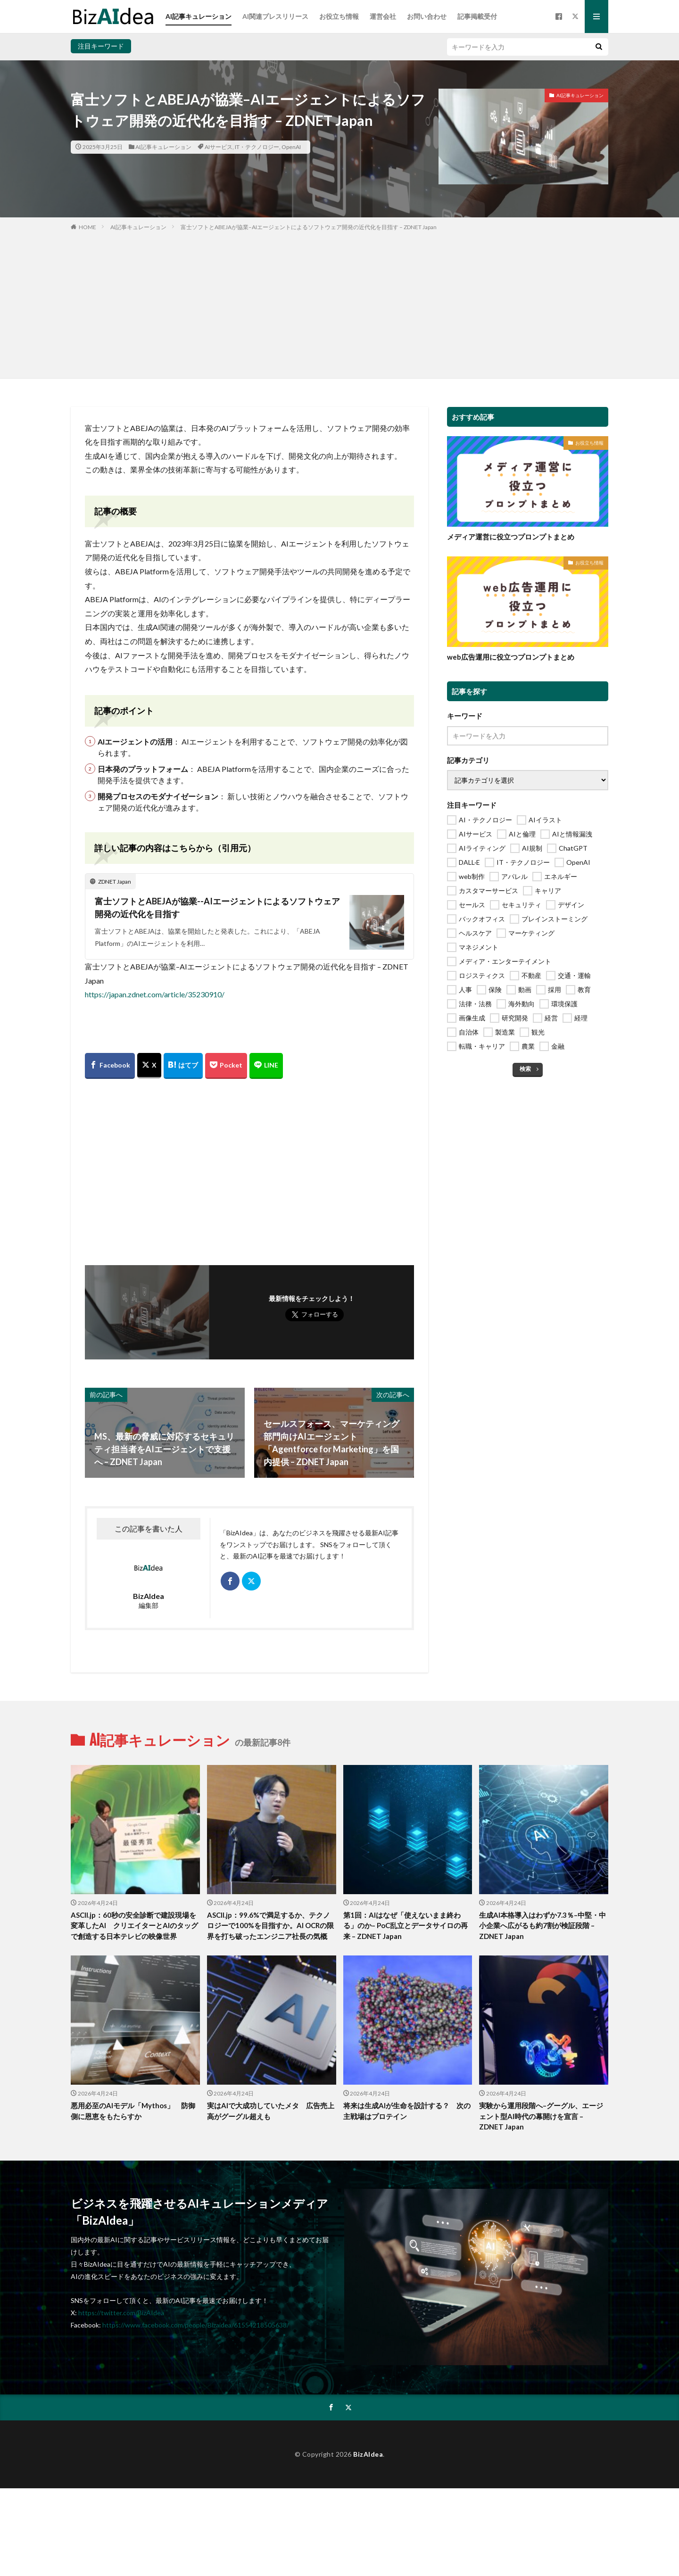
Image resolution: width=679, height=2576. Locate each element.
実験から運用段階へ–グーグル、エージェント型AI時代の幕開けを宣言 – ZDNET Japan (541, 2116)
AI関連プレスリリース (275, 16)
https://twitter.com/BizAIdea (121, 2313)
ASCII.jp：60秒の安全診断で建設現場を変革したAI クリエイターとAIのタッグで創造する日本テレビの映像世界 (134, 1925)
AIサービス (218, 146)
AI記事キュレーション (199, 16)
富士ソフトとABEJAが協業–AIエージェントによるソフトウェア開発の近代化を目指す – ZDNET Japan (309, 227)
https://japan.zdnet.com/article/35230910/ (154, 994)
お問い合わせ (427, 16)
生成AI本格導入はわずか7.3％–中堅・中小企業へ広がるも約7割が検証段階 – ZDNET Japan (542, 1925)
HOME (87, 227)
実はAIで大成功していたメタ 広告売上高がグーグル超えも (270, 2110)
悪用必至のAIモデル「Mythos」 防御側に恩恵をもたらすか (133, 2110)
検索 (525, 1068)
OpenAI (291, 146)
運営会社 (383, 16)
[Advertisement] (339, 303)
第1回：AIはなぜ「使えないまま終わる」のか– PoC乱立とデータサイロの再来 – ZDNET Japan (405, 1925)
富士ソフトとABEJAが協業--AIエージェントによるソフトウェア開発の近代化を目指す (217, 907)
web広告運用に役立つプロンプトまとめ (510, 657)
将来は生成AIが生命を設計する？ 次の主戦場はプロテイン (407, 2110)
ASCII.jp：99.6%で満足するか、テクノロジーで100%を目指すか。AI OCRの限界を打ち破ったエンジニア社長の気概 (270, 1925)
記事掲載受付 (477, 16)
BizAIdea (368, 2454)
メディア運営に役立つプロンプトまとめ (510, 536)
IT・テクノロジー (257, 146)
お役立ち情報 (339, 16)
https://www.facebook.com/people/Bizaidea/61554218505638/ (195, 2325)
